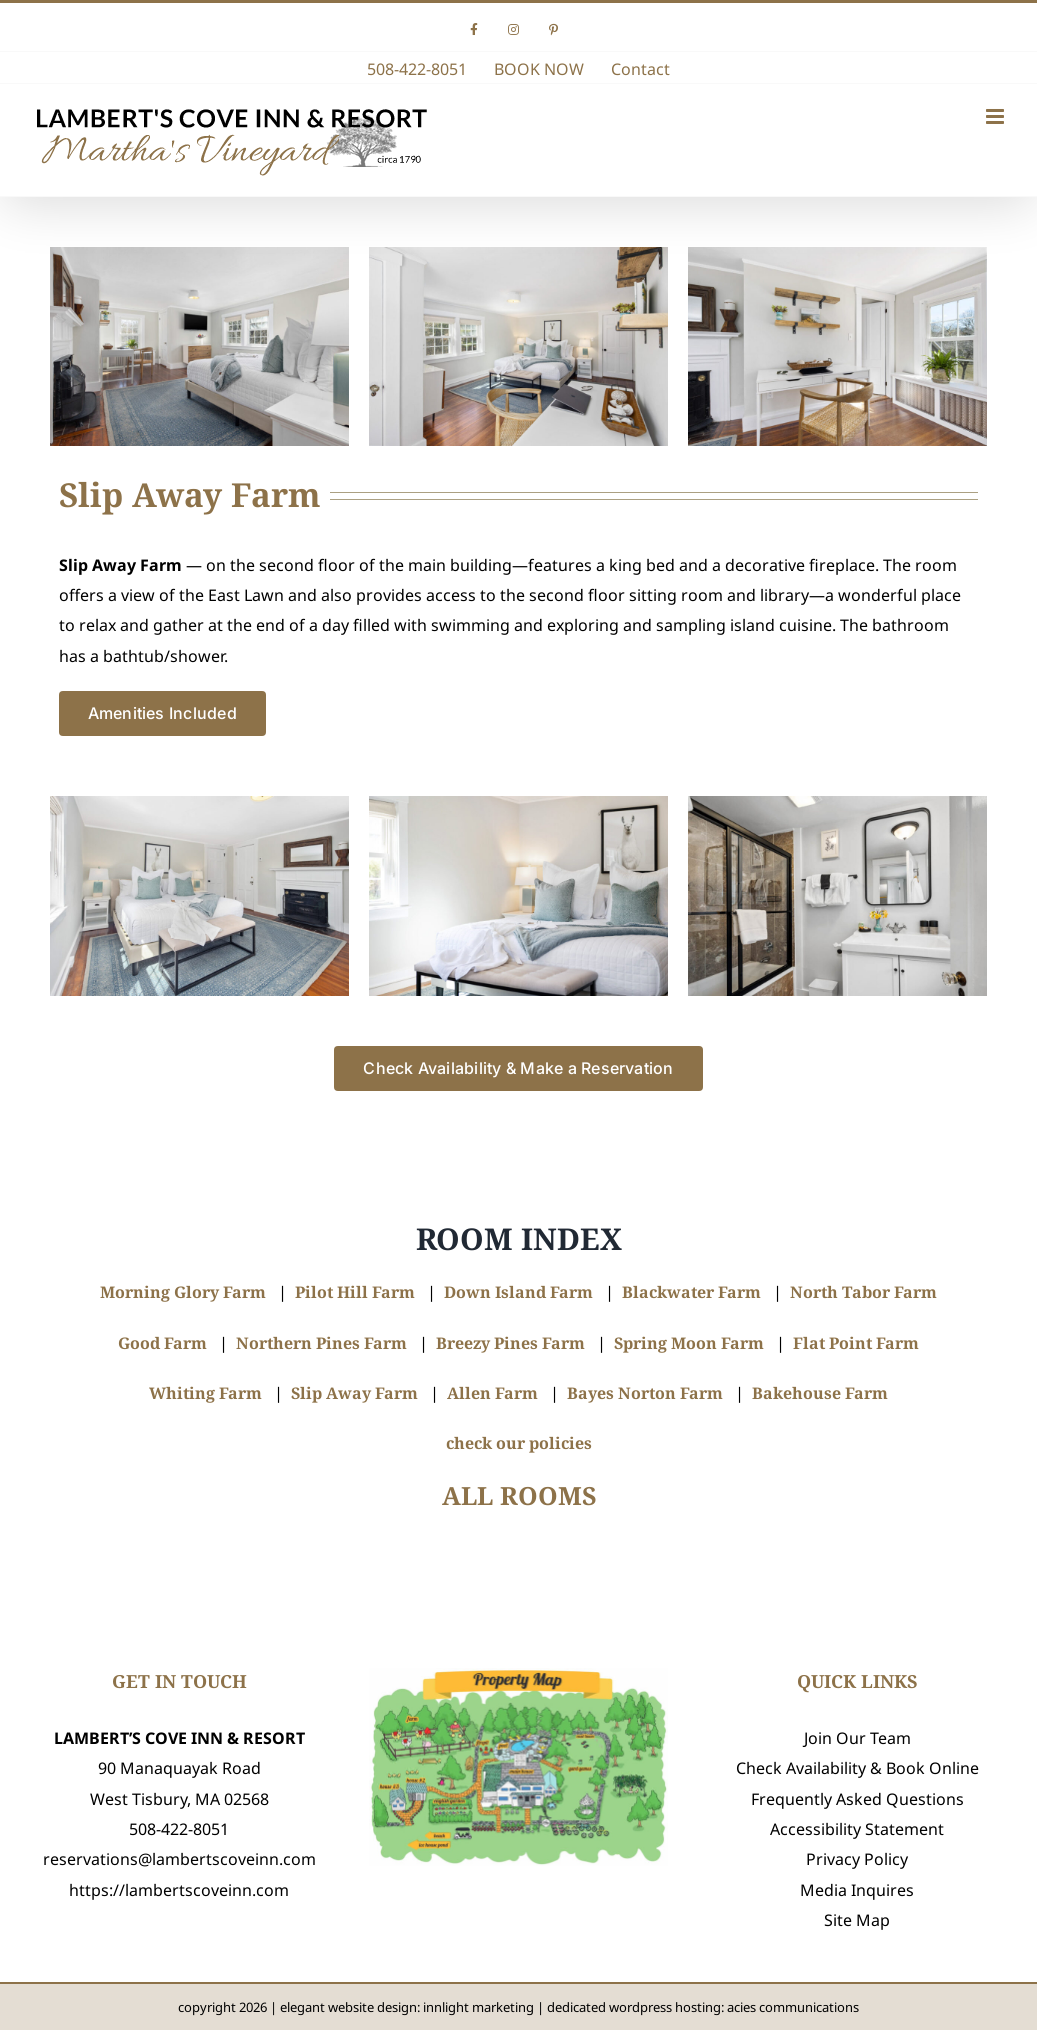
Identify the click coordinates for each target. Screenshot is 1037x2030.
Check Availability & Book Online (857, 1768)
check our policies (519, 1443)
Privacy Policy (857, 1859)
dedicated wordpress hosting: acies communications (703, 2007)
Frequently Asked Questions (857, 1799)
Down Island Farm (518, 1292)
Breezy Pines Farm (510, 1343)
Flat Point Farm (856, 1343)
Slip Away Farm (354, 1393)
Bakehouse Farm (820, 1393)
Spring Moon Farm (689, 1343)
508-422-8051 (179, 1829)
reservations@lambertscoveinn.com (179, 1859)
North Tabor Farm (863, 1292)
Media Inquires (857, 1890)
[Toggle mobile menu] (996, 116)
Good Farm (162, 1343)
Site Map (857, 1920)
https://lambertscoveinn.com (179, 1890)
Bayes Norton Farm (645, 1393)
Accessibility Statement (857, 1829)
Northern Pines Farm (321, 1343)
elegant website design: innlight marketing (407, 2007)
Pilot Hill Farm (355, 1292)
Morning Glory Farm (183, 1292)
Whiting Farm (205, 1393)
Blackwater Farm (691, 1292)
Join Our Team (857, 1738)
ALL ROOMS (519, 1495)
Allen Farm (492, 1393)
